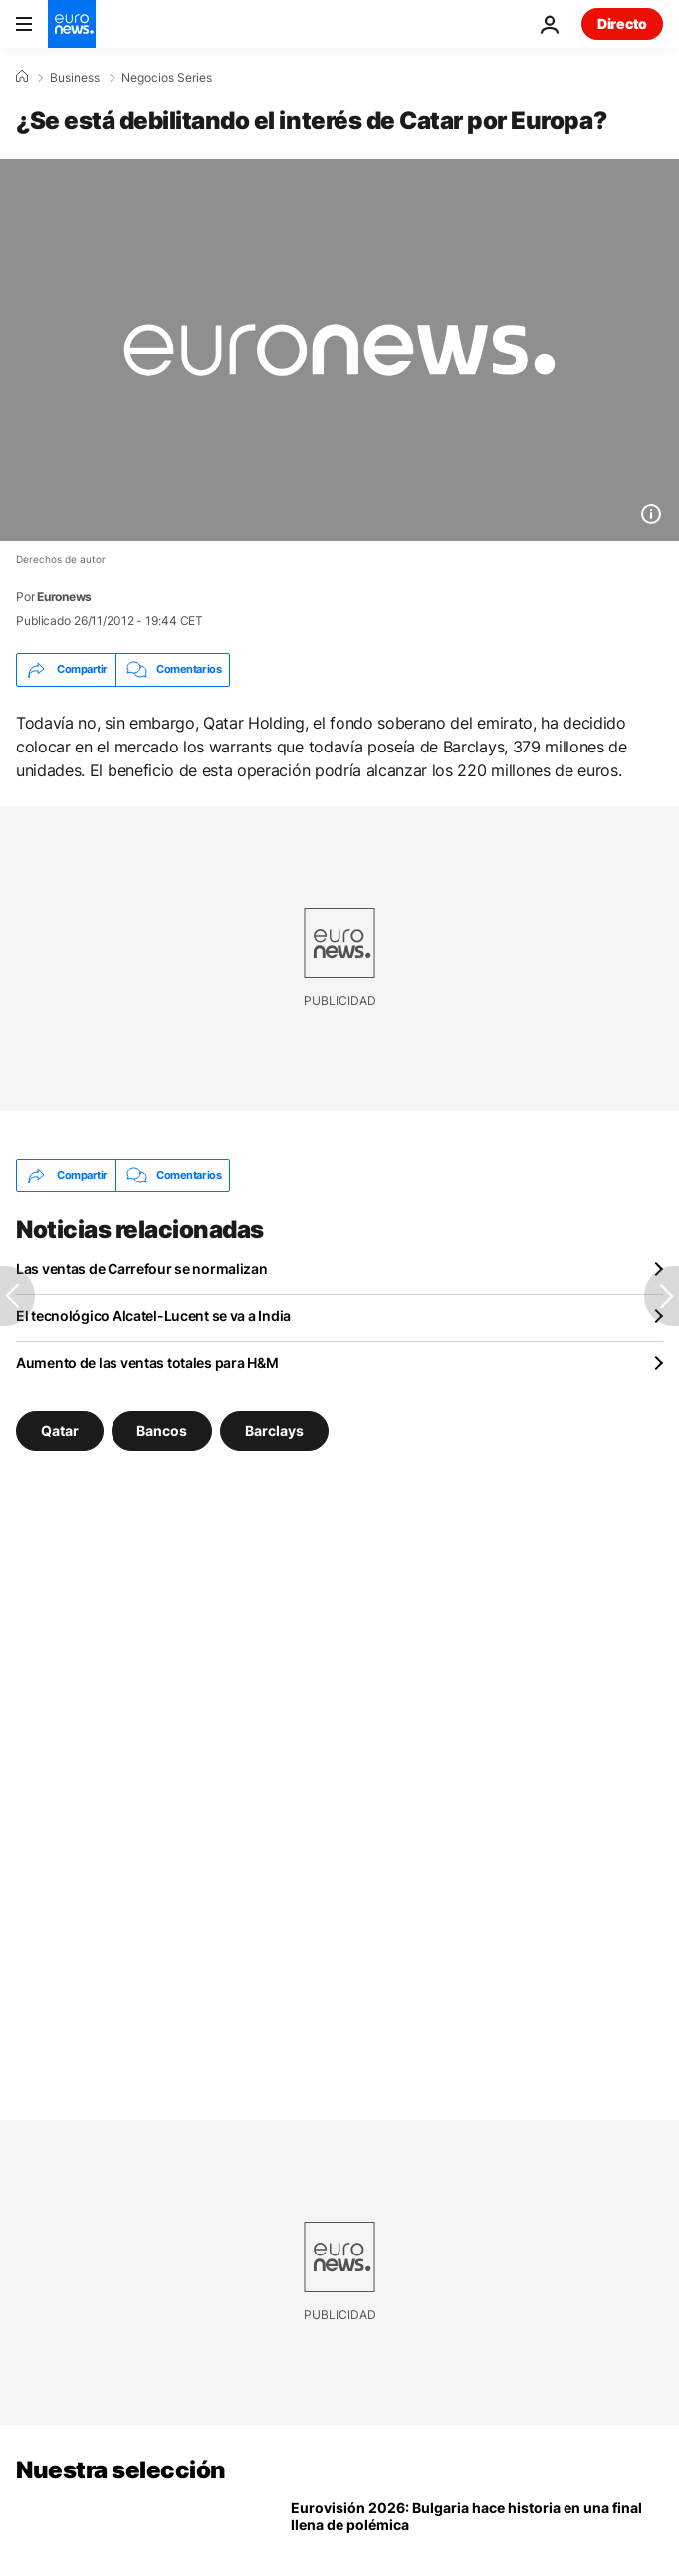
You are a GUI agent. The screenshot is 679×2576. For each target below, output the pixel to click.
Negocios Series (166, 78)
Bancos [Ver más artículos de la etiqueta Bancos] (161, 1429)
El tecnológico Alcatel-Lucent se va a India (153, 1315)
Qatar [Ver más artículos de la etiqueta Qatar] (60, 1429)
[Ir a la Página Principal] (72, 24)
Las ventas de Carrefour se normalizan (142, 1268)
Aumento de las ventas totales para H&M (147, 1362)
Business (75, 78)
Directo (622, 23)
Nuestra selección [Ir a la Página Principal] (121, 2470)
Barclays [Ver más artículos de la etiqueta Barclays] (274, 1429)
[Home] (22, 77)
